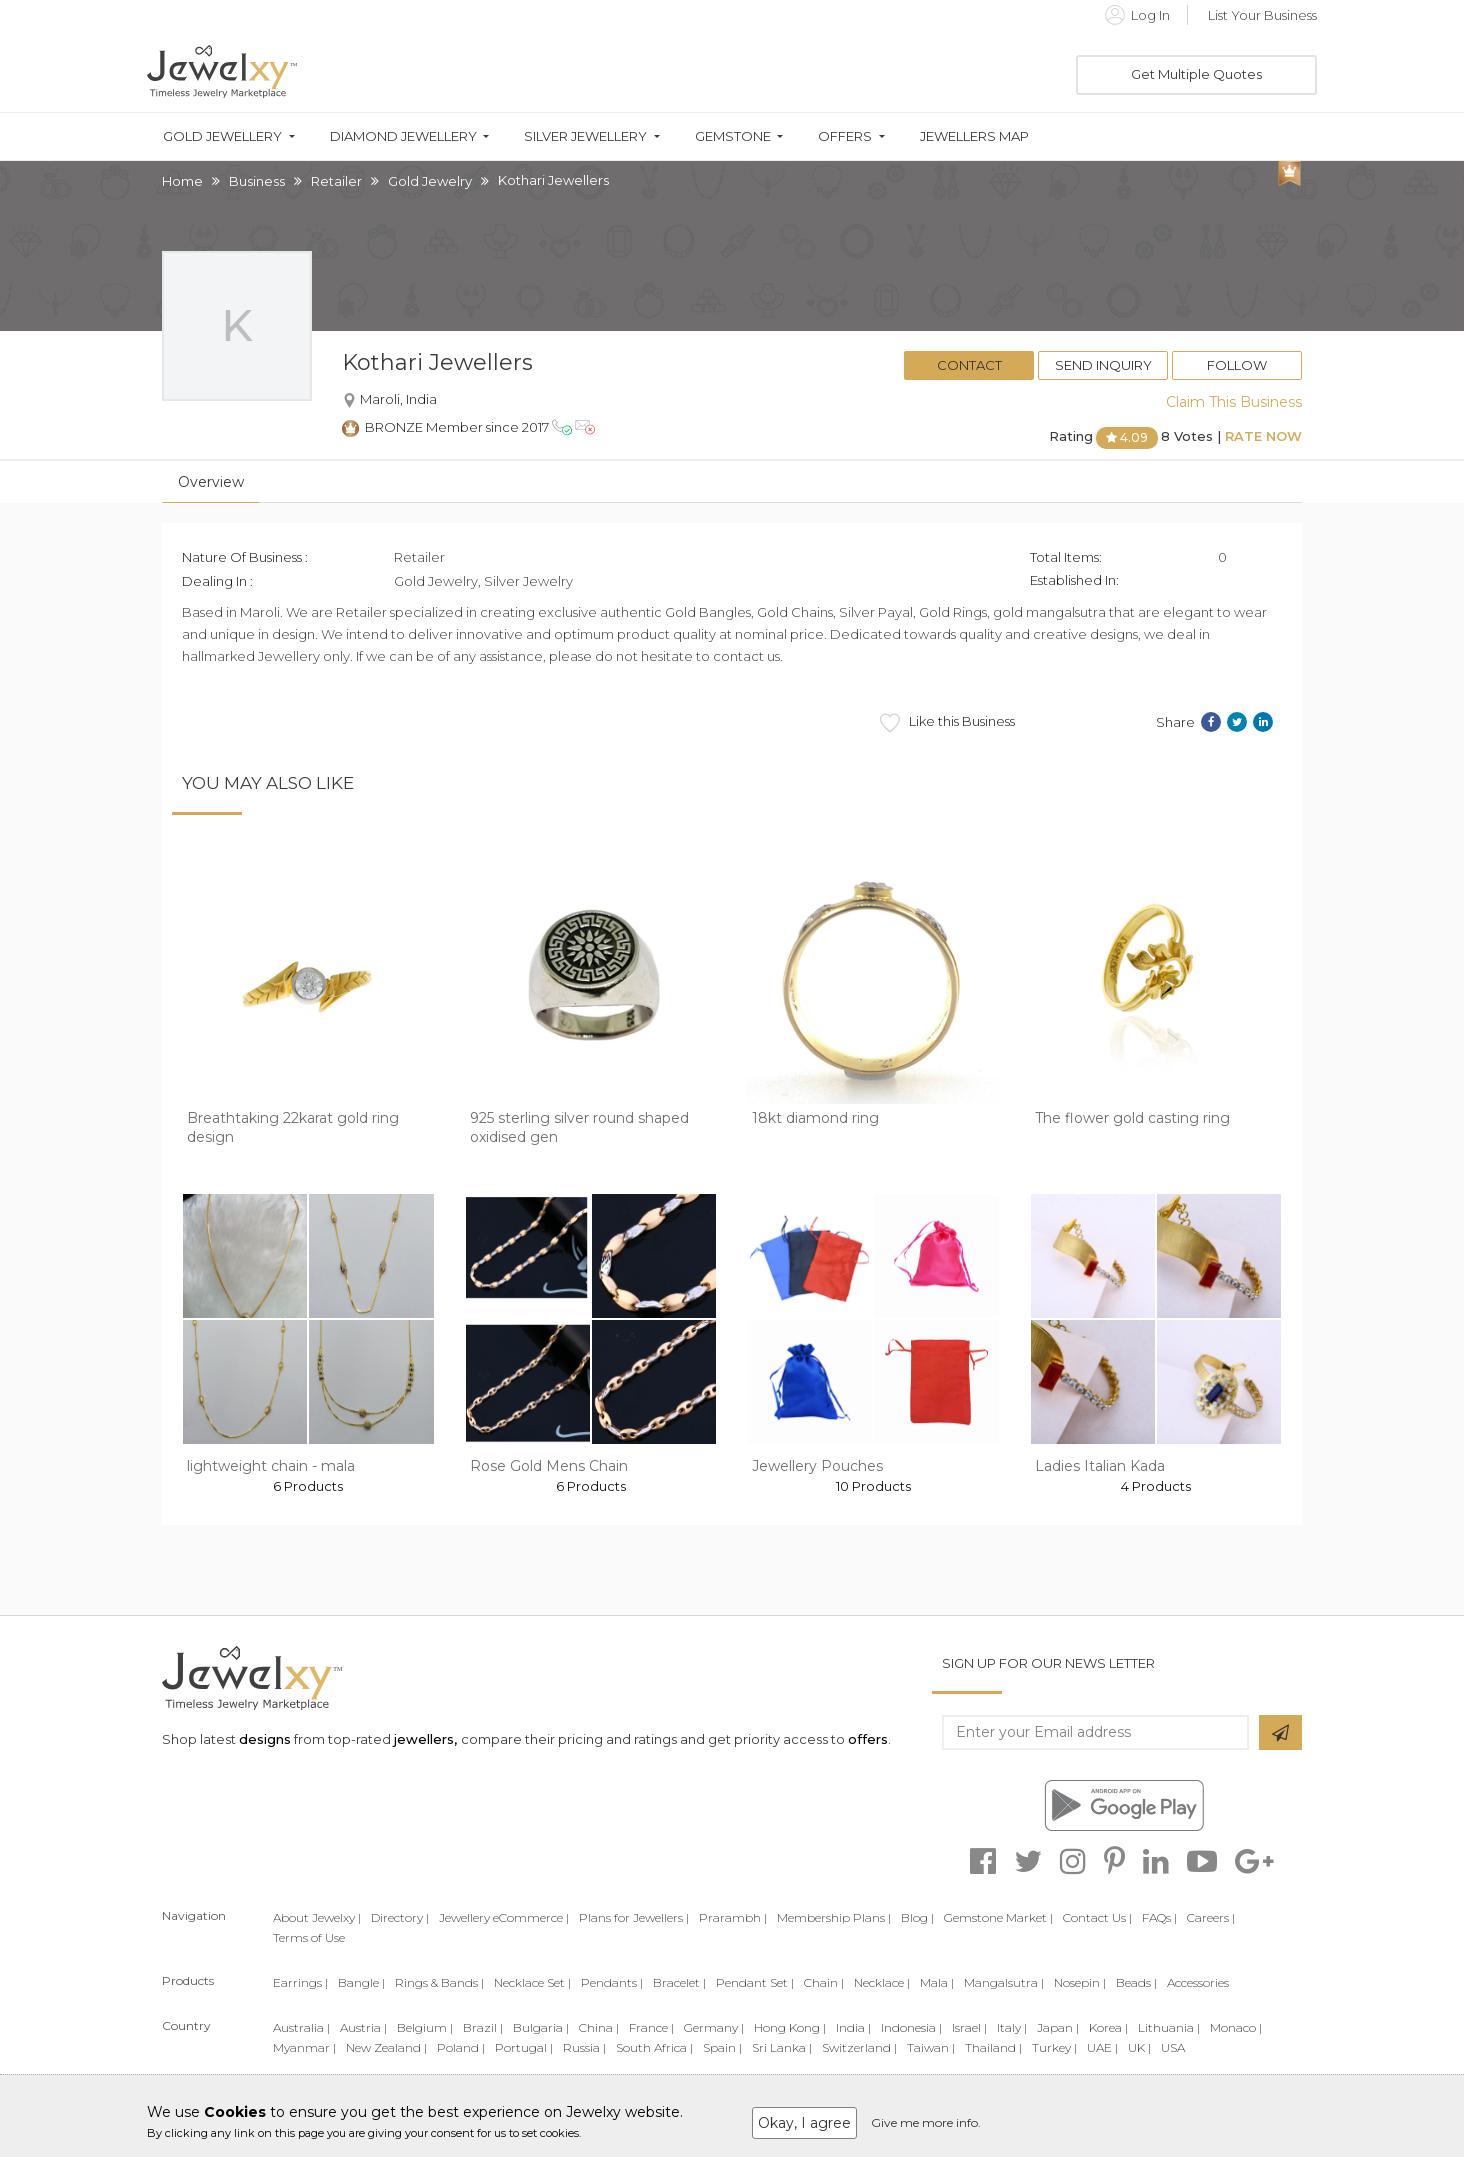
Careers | (1211, 1917)
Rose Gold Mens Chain (549, 1466)
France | (651, 2027)
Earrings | (300, 1982)
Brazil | (483, 2027)
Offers (845, 136)
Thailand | (993, 2047)
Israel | (969, 2027)
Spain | (722, 2047)
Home (182, 181)
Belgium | (425, 2027)
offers (868, 1739)
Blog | (917, 1917)
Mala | (937, 1982)
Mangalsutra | (1004, 1982)
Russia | (584, 2047)
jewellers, (425, 1739)
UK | (1139, 2047)
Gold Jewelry (430, 181)
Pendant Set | (755, 1982)
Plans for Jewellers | (634, 1917)
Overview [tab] (211, 482)
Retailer (336, 181)
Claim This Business (1234, 402)
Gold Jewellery (222, 136)
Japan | (1058, 2027)
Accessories (1198, 1982)
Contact (969, 365)
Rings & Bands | (439, 1982)
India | (853, 2027)
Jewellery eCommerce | (504, 1917)
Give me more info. (926, 2122)
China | (599, 2027)
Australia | (301, 2027)
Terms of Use (309, 1937)
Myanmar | (304, 2047)
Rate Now (1263, 436)
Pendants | (612, 1982)
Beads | (1136, 1982)
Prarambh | (733, 1917)
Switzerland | (859, 2047)
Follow (1237, 365)
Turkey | (1054, 2047)
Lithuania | (1169, 2027)
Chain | (824, 1982)
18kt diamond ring (815, 1118)
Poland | (461, 2047)
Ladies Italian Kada (1100, 1466)
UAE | (1102, 2047)
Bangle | (361, 1982)
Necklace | (882, 1982)
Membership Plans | (834, 1917)
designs (265, 1739)
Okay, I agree (804, 2123)
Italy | (1012, 2027)
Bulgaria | (541, 2027)
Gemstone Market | (998, 1917)
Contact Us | (1097, 1917)
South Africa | (654, 2047)
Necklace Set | (532, 1982)
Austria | (363, 2027)
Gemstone (733, 136)
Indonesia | (911, 2027)
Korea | (1108, 2027)
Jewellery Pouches (817, 1466)
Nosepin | (1080, 1982)
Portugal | (524, 2047)
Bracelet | (679, 1982)
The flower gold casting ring (1132, 1118)
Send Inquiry (1103, 365)
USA (1173, 2047)
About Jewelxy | (317, 1917)
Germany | (714, 2027)
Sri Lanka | (782, 2047)
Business (257, 181)
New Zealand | (386, 2047)
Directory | (400, 1917)
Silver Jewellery (585, 136)
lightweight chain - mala (271, 1466)
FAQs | (1159, 1917)
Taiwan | (931, 2047)
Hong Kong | (790, 2027)
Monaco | (1236, 2027)
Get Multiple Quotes (1196, 74)
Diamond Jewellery (403, 136)
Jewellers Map (974, 136)
